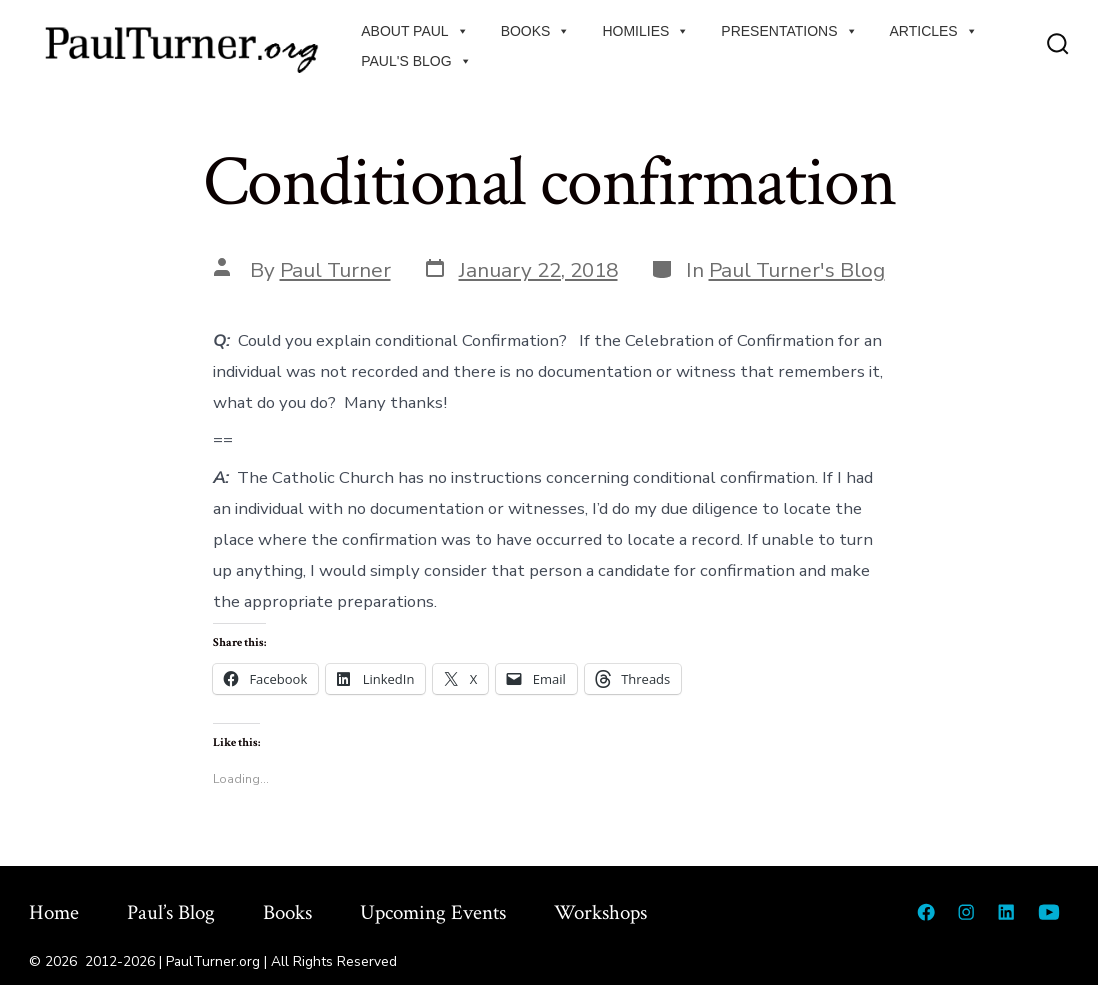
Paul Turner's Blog (797, 270)
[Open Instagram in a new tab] (966, 912)
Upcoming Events (433, 912)
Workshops (600, 912)
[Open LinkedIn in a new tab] (1006, 912)
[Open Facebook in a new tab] (926, 912)
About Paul (414, 31)
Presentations (789, 31)
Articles (934, 31)
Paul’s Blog (171, 912)
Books (536, 31)
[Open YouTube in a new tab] (1049, 912)
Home (54, 912)
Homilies (645, 31)
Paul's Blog (416, 61)
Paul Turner (335, 270)
